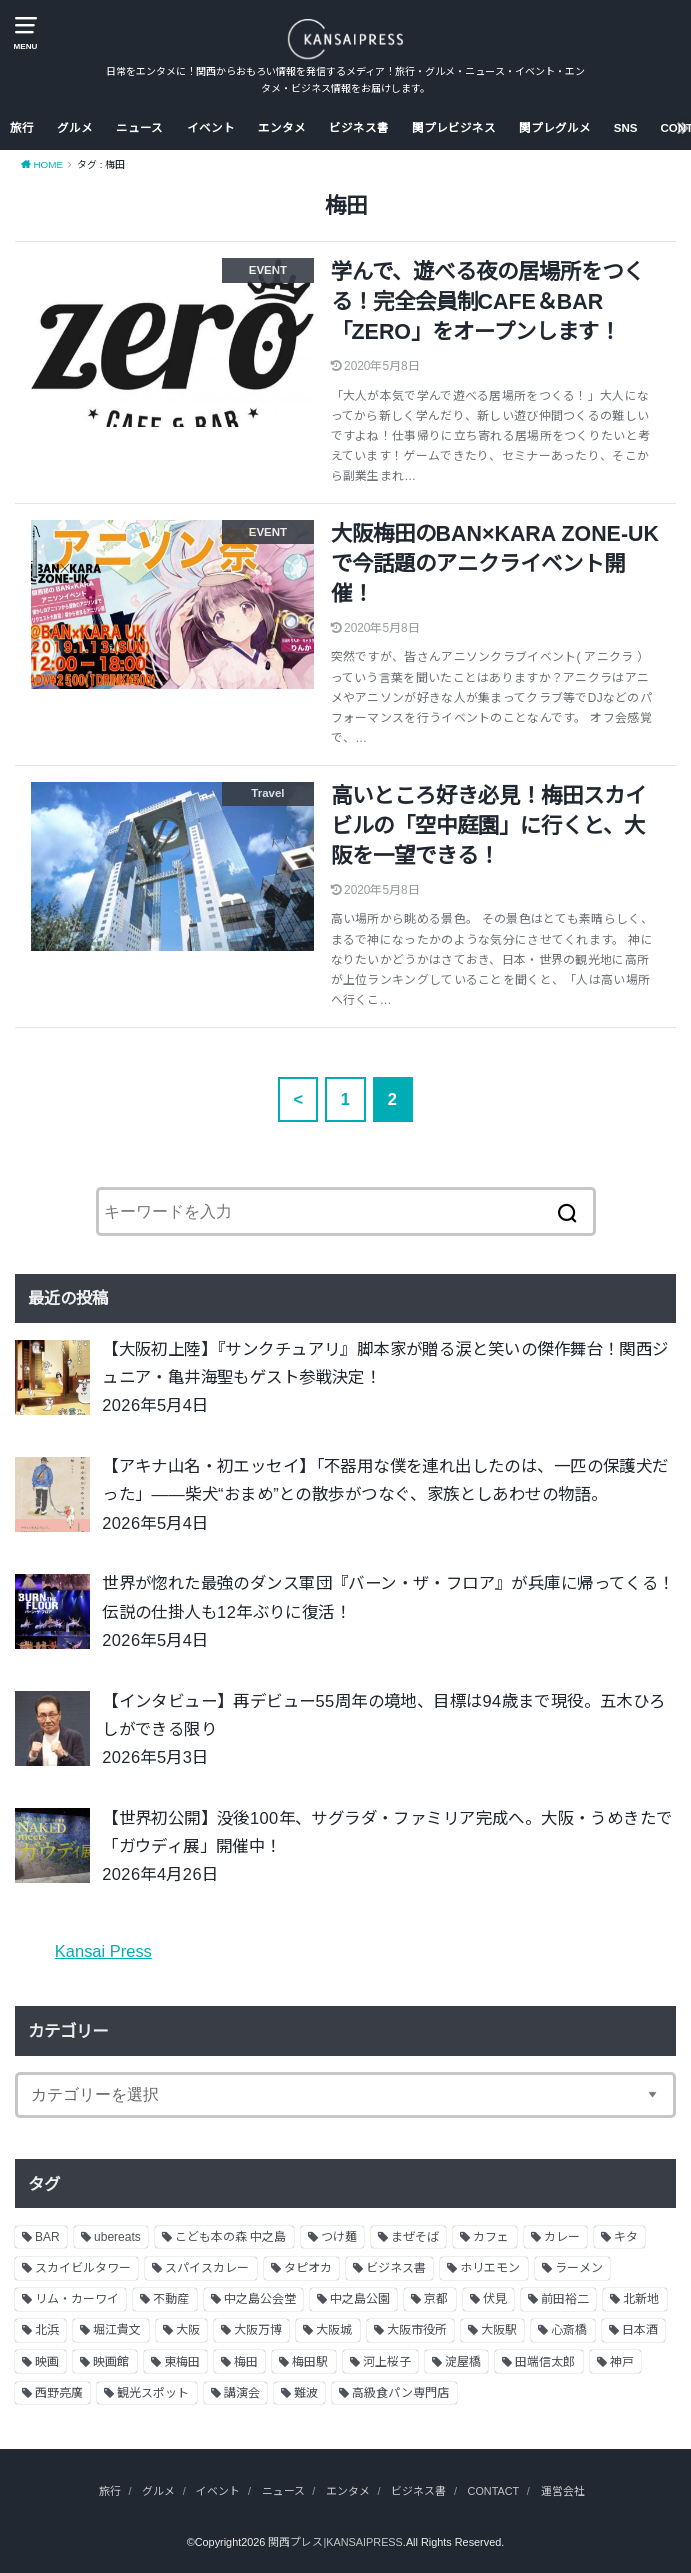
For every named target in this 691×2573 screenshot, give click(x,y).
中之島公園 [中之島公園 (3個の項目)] (360, 2299)
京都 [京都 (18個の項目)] (436, 2299)
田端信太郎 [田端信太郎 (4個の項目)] (545, 2362)
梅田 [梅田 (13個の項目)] (246, 2362)
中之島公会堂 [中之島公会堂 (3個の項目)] (260, 2299)
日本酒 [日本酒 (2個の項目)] (640, 2330)
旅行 (22, 128)
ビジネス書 (359, 128)
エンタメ (282, 128)
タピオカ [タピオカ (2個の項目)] (308, 2268)
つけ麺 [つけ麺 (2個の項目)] (339, 2237)
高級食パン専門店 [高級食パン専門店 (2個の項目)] (400, 2393)
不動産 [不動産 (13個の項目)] (171, 2299)
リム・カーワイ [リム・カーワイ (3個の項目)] (77, 2299)
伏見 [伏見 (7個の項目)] (495, 2299)
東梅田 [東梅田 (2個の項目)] (182, 2362)
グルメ (75, 128)
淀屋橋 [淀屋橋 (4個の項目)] (463, 2362)
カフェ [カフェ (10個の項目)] (491, 2237)
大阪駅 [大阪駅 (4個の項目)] (499, 2330)
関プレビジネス (454, 128)
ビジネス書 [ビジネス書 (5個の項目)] (396, 2268)
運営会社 (563, 2491)
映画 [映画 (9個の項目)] (47, 2362)
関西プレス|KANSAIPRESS (335, 2542)
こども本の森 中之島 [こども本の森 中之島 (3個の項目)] (230, 2237)
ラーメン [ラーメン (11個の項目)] (579, 2268)
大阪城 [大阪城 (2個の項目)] (334, 2330)
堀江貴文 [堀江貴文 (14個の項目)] (117, 2330)
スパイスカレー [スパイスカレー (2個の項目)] (207, 2268)
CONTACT (494, 2491)
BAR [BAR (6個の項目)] (47, 2237)
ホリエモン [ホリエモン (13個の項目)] (490, 2268)
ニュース (139, 128)
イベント (211, 128)
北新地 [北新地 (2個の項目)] (641, 2299)
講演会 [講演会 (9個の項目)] (242, 2393)
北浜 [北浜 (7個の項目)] (47, 2330)
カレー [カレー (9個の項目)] (562, 2237)
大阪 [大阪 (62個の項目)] (188, 2330)
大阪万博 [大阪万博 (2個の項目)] (258, 2330)
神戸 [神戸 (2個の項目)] (622, 2362)
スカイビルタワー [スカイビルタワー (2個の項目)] (83, 2268)
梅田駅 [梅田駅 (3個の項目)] (310, 2362)
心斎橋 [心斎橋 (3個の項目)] (569, 2330)
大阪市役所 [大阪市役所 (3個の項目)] (417, 2330)
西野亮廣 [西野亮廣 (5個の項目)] (59, 2393)
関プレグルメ (555, 128)
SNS (626, 128)
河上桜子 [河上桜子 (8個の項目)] (387, 2362)
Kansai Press (103, 1951)
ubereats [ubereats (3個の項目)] (117, 2237)
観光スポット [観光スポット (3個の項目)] (153, 2393)
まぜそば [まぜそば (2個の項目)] (415, 2237)
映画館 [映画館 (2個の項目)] (111, 2362)
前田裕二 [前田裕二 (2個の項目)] (565, 2299)
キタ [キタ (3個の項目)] (626, 2237)
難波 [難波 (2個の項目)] (306, 2393)
